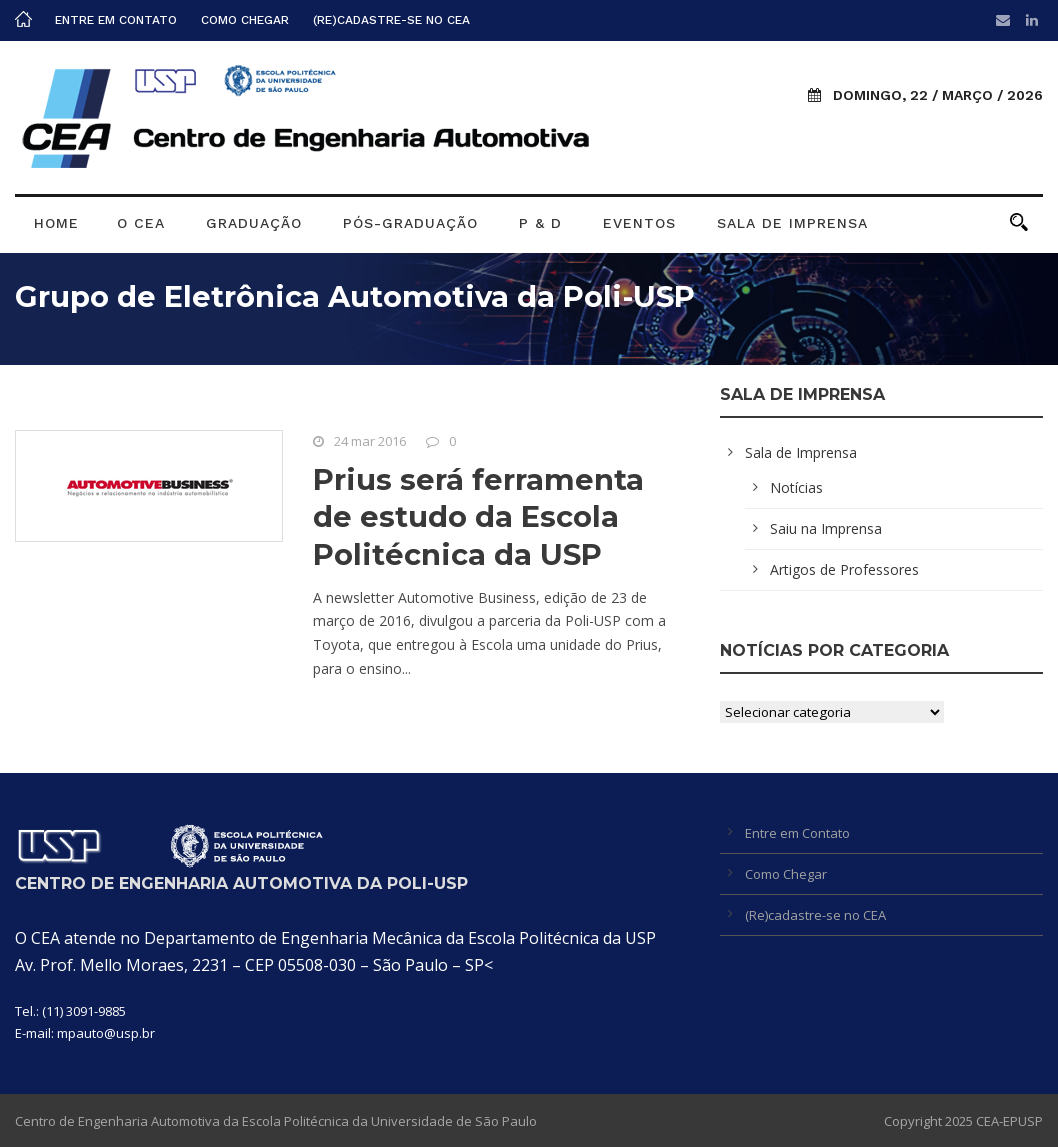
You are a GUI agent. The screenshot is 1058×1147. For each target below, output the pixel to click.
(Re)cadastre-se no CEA (391, 20)
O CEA (141, 223)
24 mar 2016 (370, 441)
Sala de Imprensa (792, 223)
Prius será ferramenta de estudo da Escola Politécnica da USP (478, 517)
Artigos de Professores (844, 569)
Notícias (796, 487)
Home (56, 223)
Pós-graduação (410, 223)
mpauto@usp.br (106, 1033)
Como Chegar (245, 20)
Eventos (639, 223)
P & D (540, 223)
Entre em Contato (116, 20)
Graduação (254, 223)
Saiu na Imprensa (826, 528)
